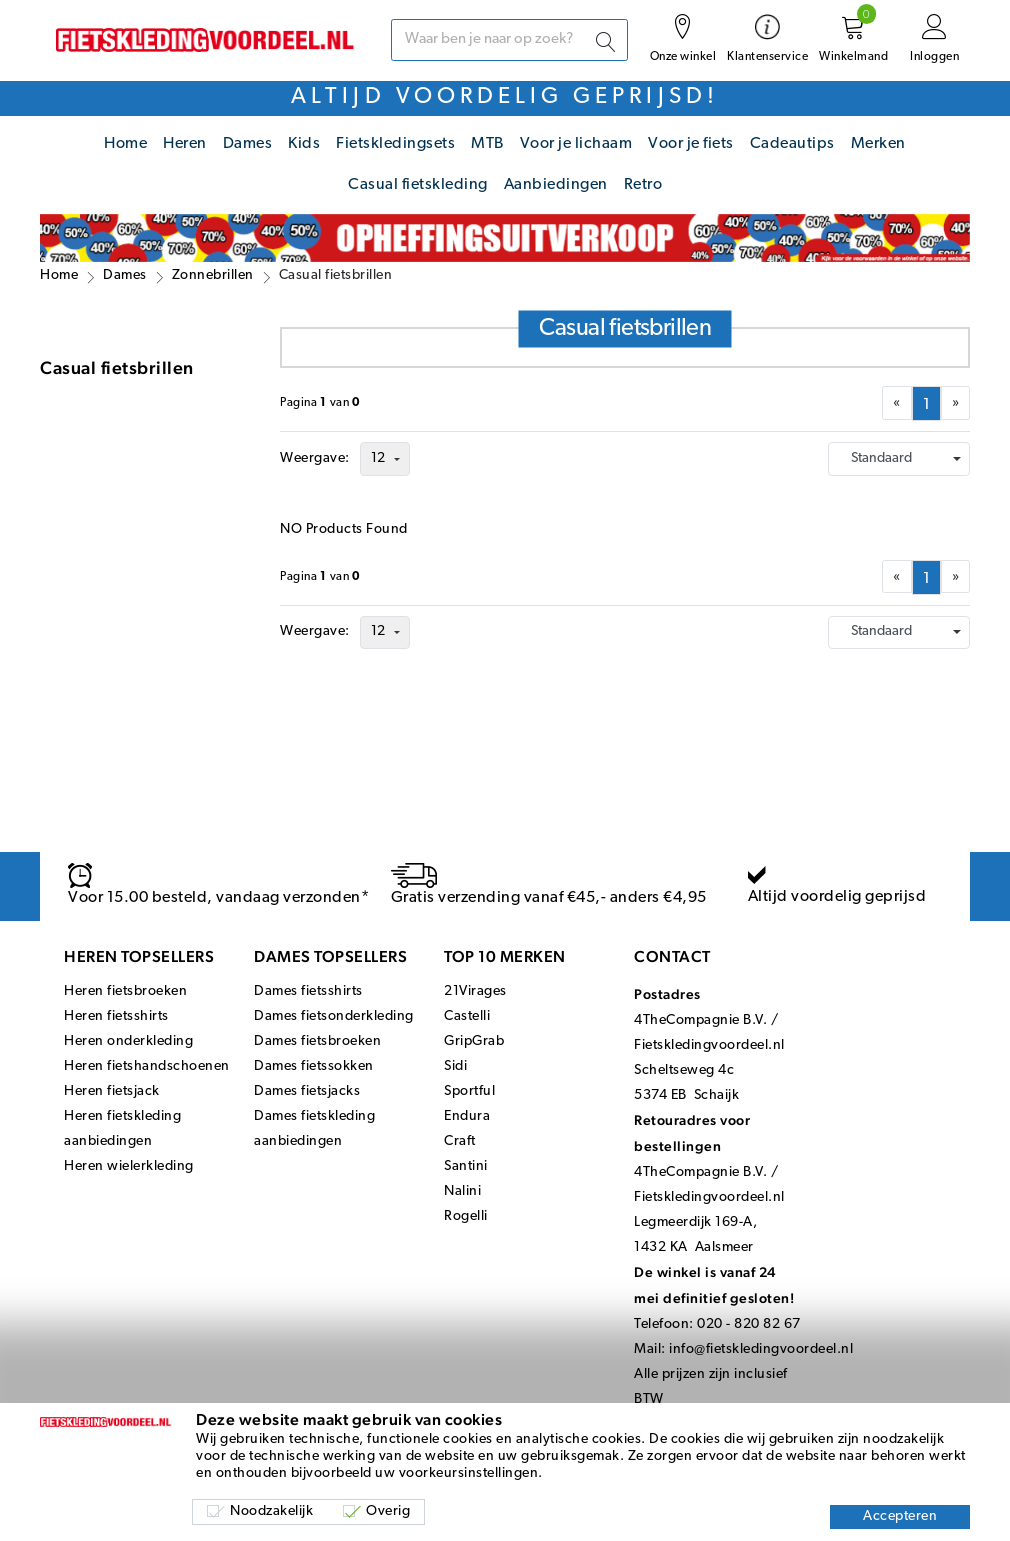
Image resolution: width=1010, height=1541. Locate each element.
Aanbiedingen (556, 185)
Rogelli (466, 1216)
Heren (185, 144)
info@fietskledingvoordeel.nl (761, 1349)
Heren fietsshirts (116, 1016)
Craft (460, 1141)
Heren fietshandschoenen (147, 1066)
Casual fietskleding (418, 185)
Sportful (469, 1091)
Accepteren (900, 1516)
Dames (248, 144)
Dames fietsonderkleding (334, 1016)
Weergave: (315, 458)
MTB (487, 144)
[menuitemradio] (926, 403)
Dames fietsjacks (307, 1091)
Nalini (462, 1191)
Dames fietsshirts (308, 991)
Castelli (467, 1016)
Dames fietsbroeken (317, 1041)
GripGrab (474, 1041)
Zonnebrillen (213, 275)
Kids (304, 144)
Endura (467, 1116)
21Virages (475, 991)
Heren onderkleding (128, 1041)
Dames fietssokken (314, 1066)
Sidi (455, 1066)
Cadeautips (792, 144)
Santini (466, 1166)
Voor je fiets (691, 144)
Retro (643, 185)
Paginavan (320, 403)
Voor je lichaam (576, 144)
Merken (878, 144)
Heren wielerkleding (129, 1166)
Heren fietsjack (112, 1091)
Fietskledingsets (395, 144)
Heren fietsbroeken (125, 991)
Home (125, 144)
